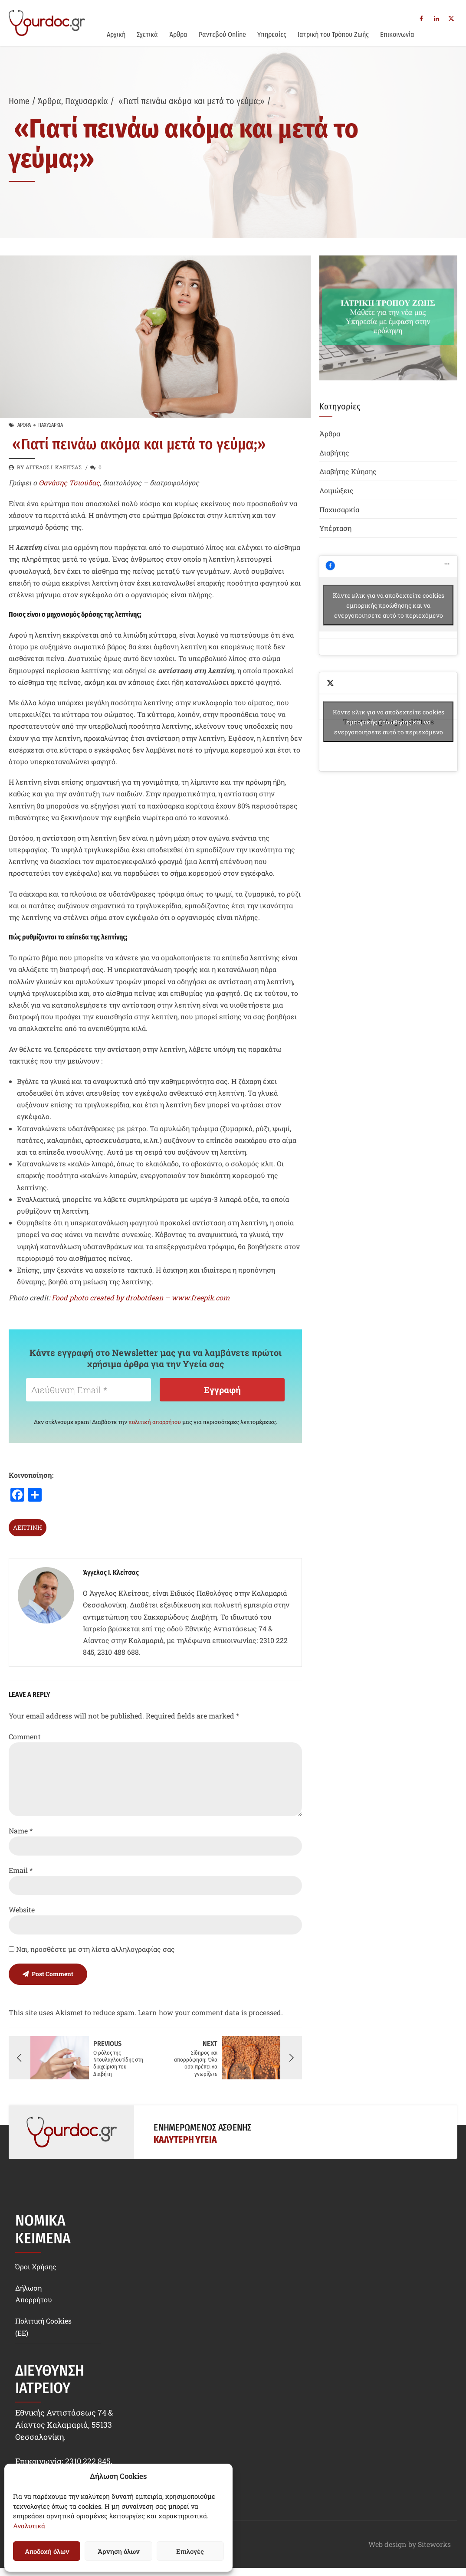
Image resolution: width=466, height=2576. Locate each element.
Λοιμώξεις (336, 490)
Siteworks (434, 2543)
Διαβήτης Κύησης (348, 471)
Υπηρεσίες (271, 34)
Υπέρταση (335, 528)
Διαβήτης (334, 452)
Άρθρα (178, 34)
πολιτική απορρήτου (154, 1422)
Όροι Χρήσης (35, 2266)
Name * (21, 1830)
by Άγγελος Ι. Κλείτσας (49, 467)
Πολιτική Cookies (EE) (43, 2326)
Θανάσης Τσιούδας (69, 482)
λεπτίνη (27, 1527)
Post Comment (52, 1974)
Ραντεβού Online (222, 34)
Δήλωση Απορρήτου (33, 2293)
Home (19, 101)
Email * (21, 1870)
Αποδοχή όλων (47, 2551)
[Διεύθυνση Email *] (88, 1389)
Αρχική (116, 34)
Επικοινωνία (397, 34)
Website (22, 1909)
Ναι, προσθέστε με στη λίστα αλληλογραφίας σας (92, 1949)
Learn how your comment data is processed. (210, 2011)
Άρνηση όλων (118, 2551)
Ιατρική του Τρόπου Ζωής (333, 34)
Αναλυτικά (29, 2525)
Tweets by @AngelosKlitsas (388, 722)
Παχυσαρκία (86, 101)
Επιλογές (190, 2551)
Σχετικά (147, 34)
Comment (25, 1736)
